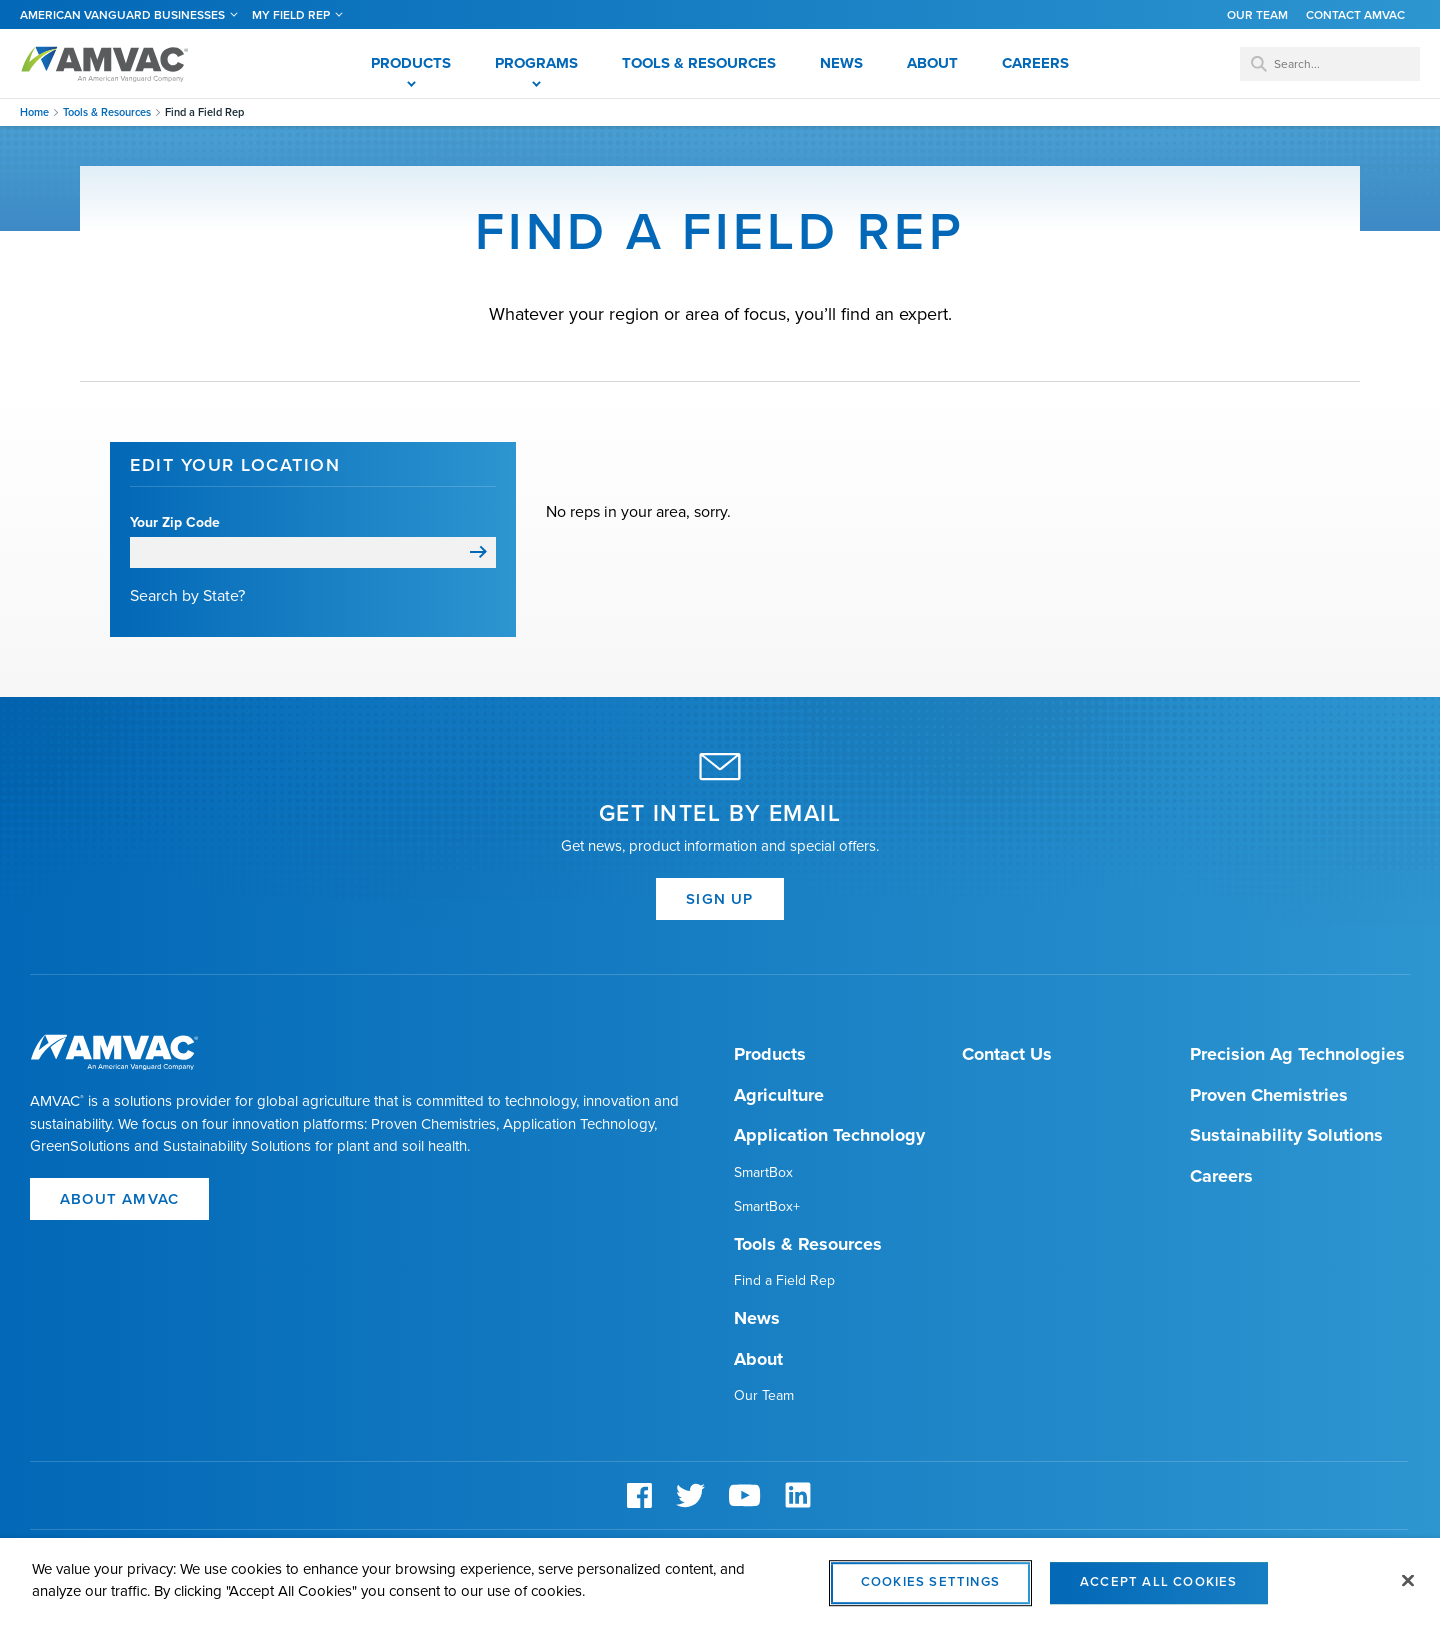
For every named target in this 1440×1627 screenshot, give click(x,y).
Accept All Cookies (1159, 1592)
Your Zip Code (175, 522)
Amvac (105, 64)
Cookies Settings (930, 1592)
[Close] (1408, 1590)
